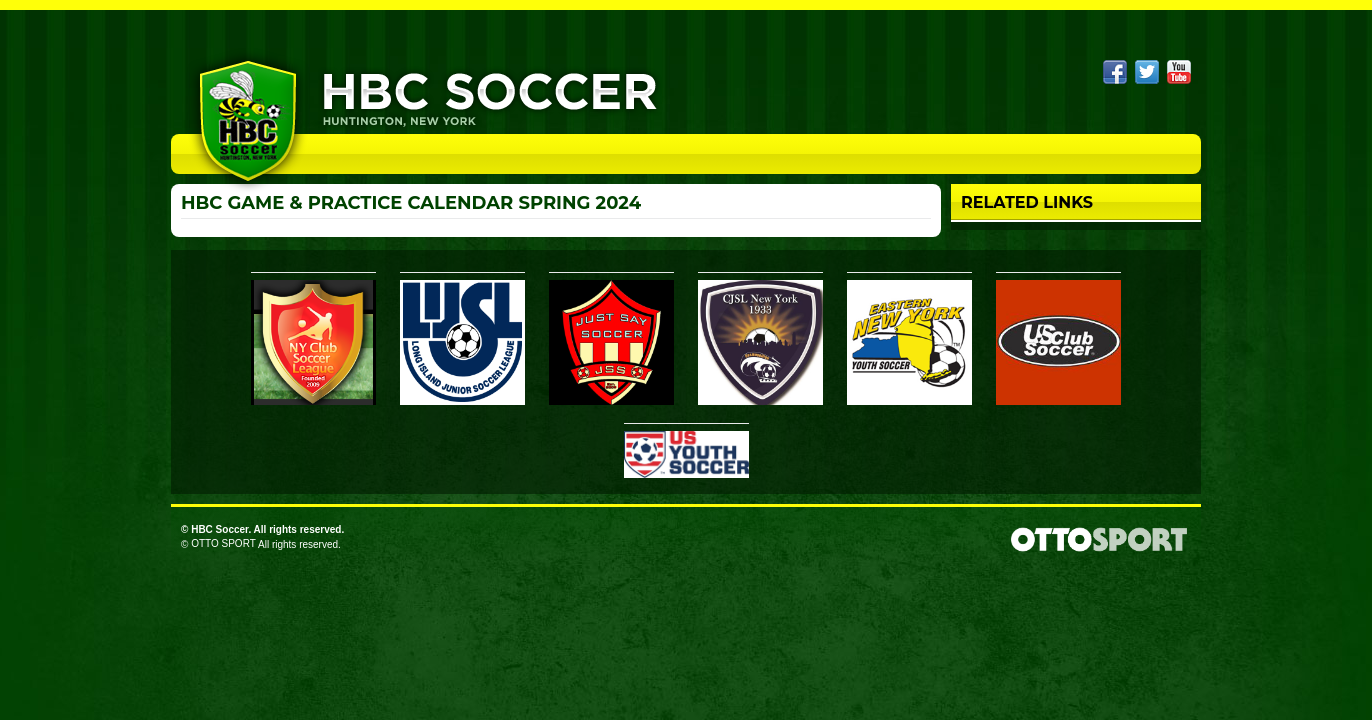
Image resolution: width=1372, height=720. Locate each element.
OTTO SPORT (223, 543)
